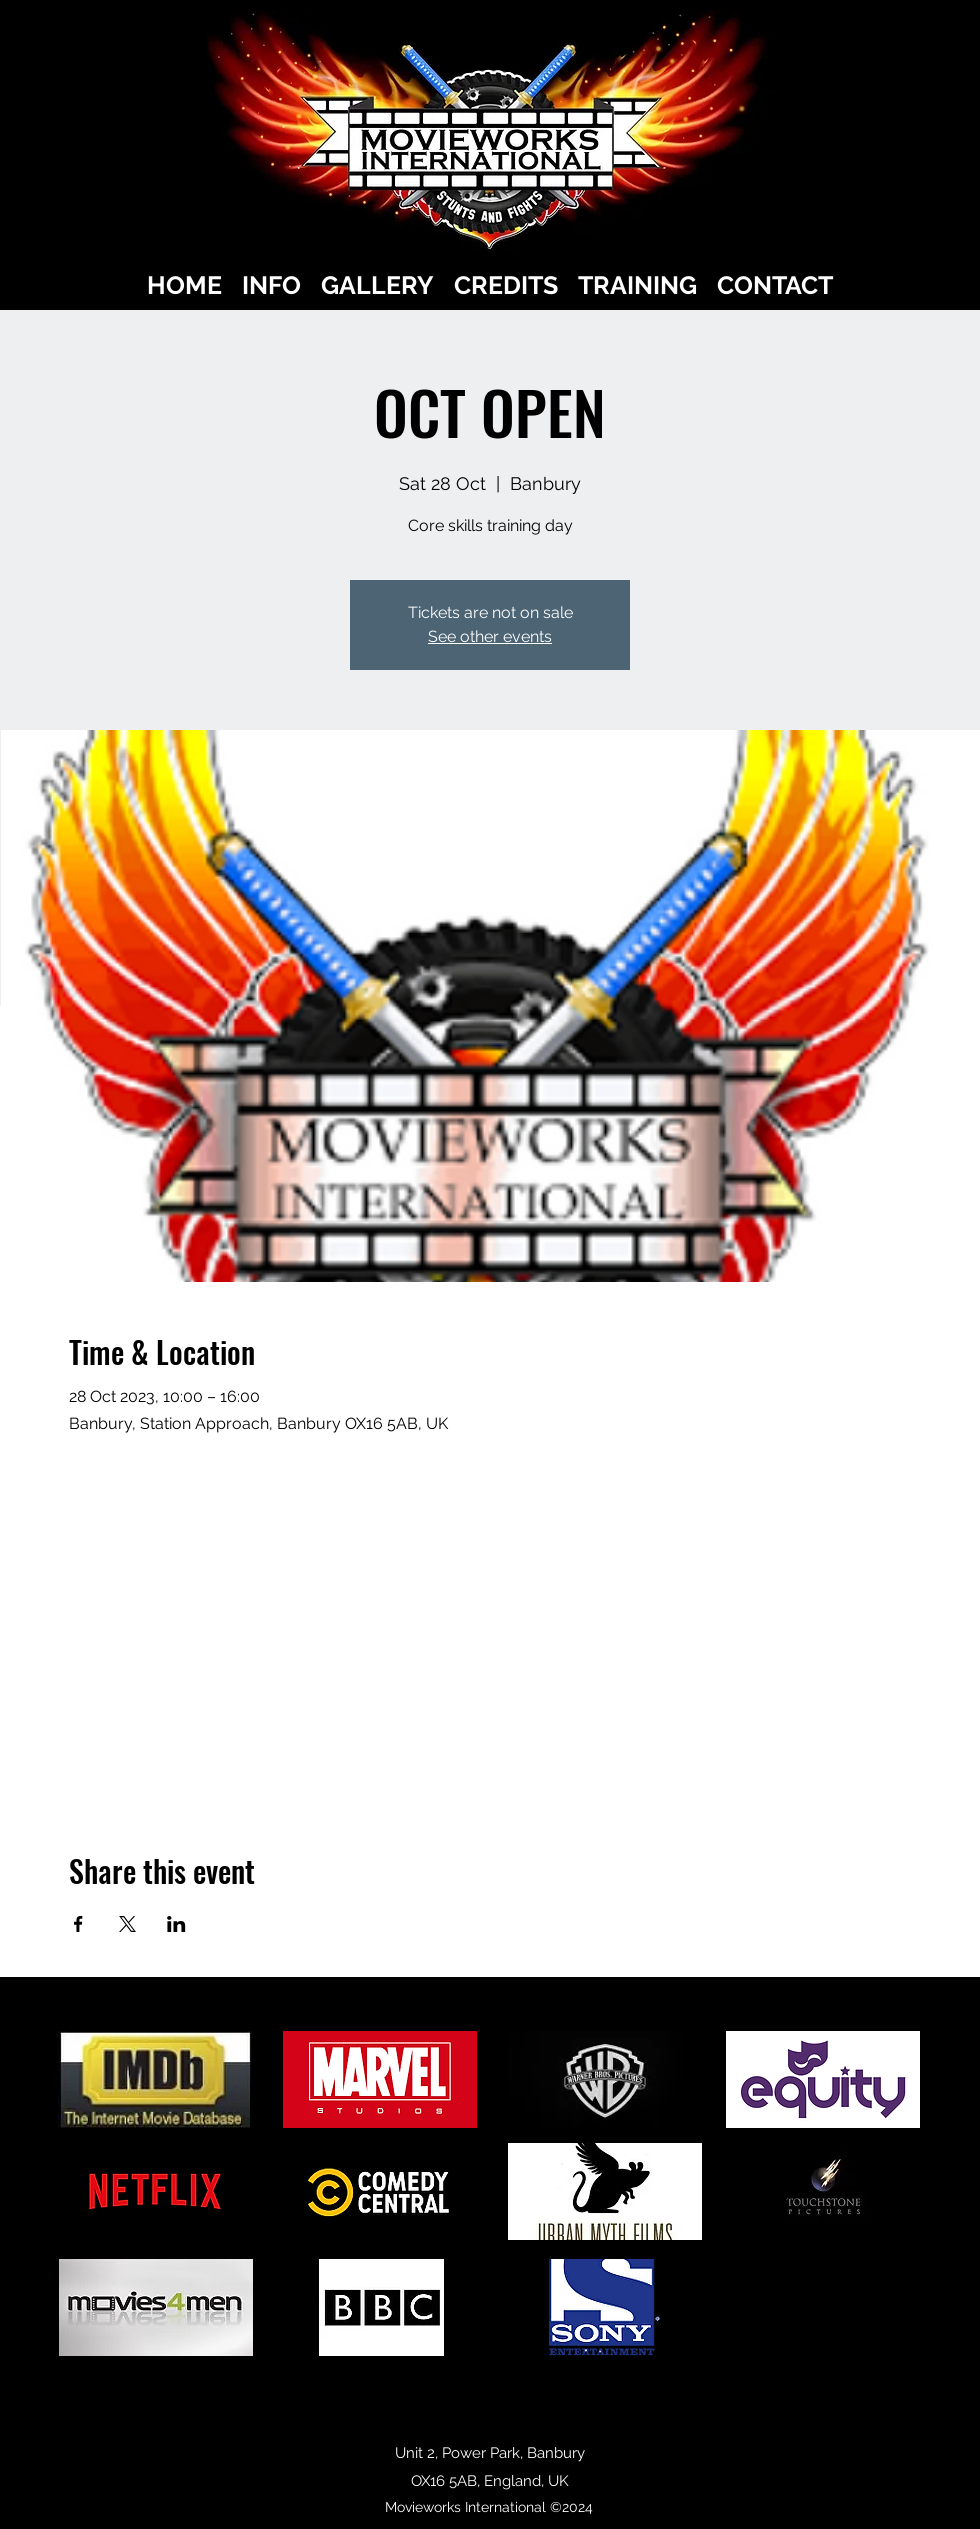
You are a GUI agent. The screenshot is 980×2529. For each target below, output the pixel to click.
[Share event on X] (127, 1924)
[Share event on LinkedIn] (176, 1924)
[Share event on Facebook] (78, 1924)
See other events (490, 636)
